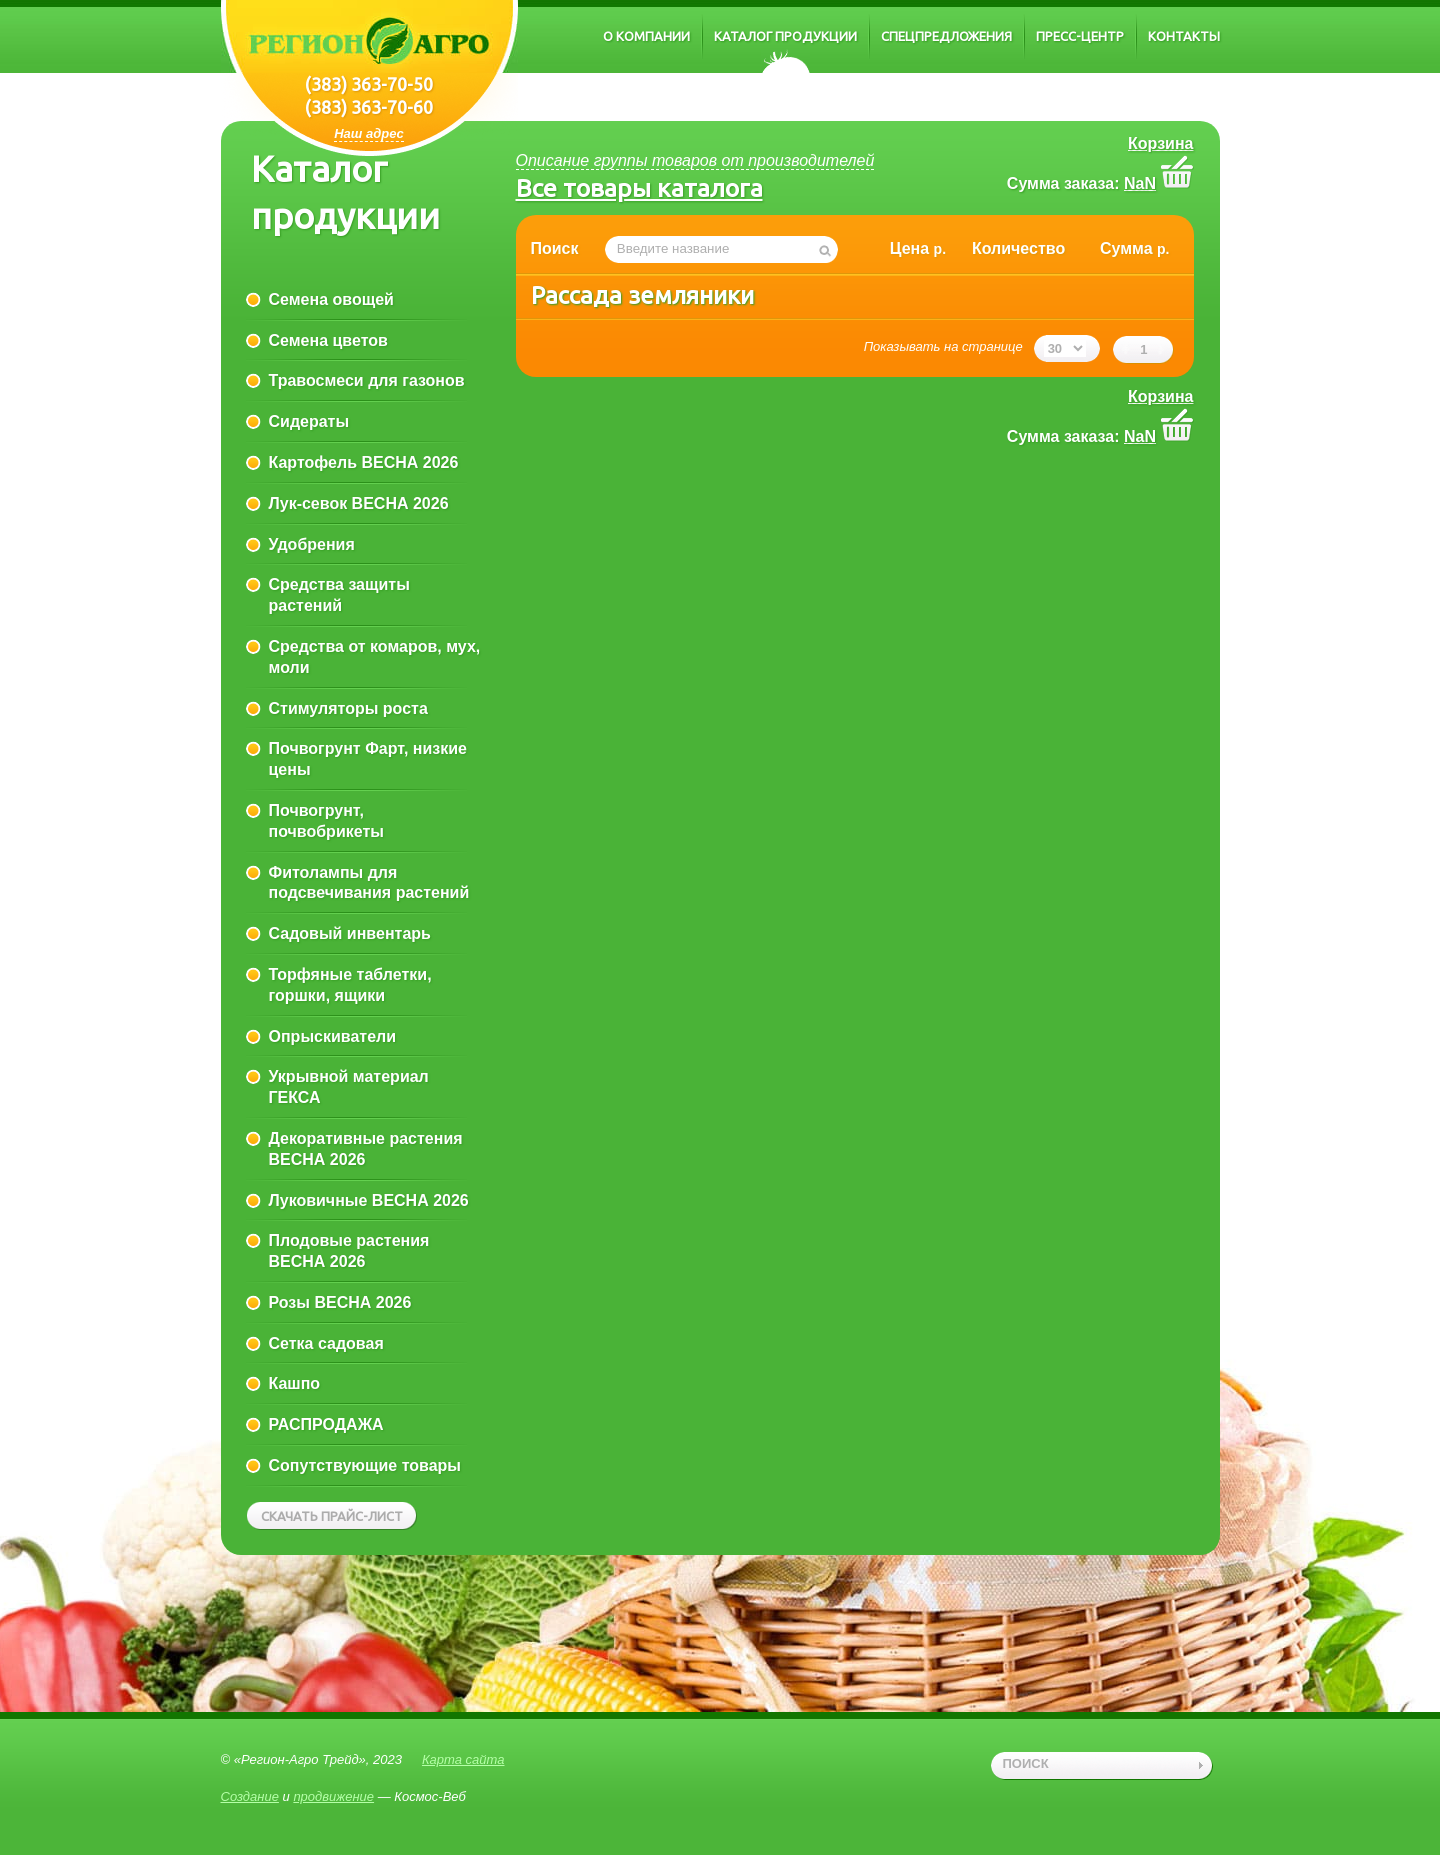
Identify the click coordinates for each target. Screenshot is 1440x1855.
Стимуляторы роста (348, 708)
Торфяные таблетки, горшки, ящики (350, 985)
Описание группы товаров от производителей (695, 160)
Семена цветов (328, 340)
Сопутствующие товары (365, 1465)
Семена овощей (331, 299)
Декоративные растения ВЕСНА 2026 (366, 1149)
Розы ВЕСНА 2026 (340, 1302)
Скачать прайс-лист (332, 1516)
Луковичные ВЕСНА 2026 (369, 1200)
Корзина (1160, 143)
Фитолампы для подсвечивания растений (369, 883)
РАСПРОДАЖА (326, 1424)
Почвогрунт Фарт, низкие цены (368, 759)
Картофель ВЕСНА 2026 (364, 462)
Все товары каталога (639, 188)
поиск (1026, 1763)
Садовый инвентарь (350, 933)
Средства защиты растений (339, 595)
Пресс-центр (1080, 36)
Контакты (1184, 36)
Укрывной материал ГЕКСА (349, 1087)
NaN (1140, 183)
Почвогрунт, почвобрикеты (326, 821)
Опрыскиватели (333, 1036)
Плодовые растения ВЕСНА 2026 (349, 1251)
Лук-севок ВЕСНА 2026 (359, 503)
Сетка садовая (326, 1343)
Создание (250, 1796)
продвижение (333, 1796)
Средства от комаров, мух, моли (375, 657)
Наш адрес (369, 133)
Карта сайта (463, 1759)
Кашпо (295, 1383)
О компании (646, 36)
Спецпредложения (946, 36)
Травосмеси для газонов (367, 380)
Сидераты (309, 421)
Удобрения (312, 544)
